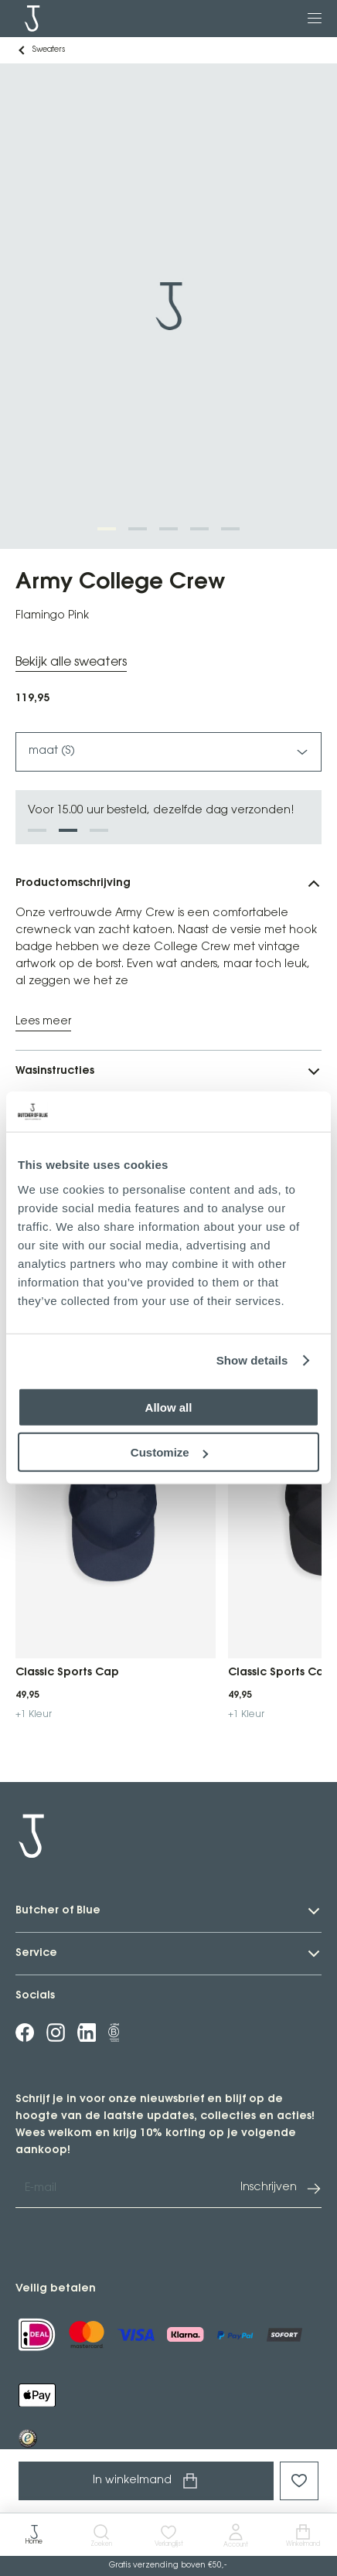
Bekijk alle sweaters (71, 662)
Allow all (168, 1407)
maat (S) (168, 752)
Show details (252, 1360)
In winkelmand (146, 2481)
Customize (169, 1452)
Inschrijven (281, 2188)
